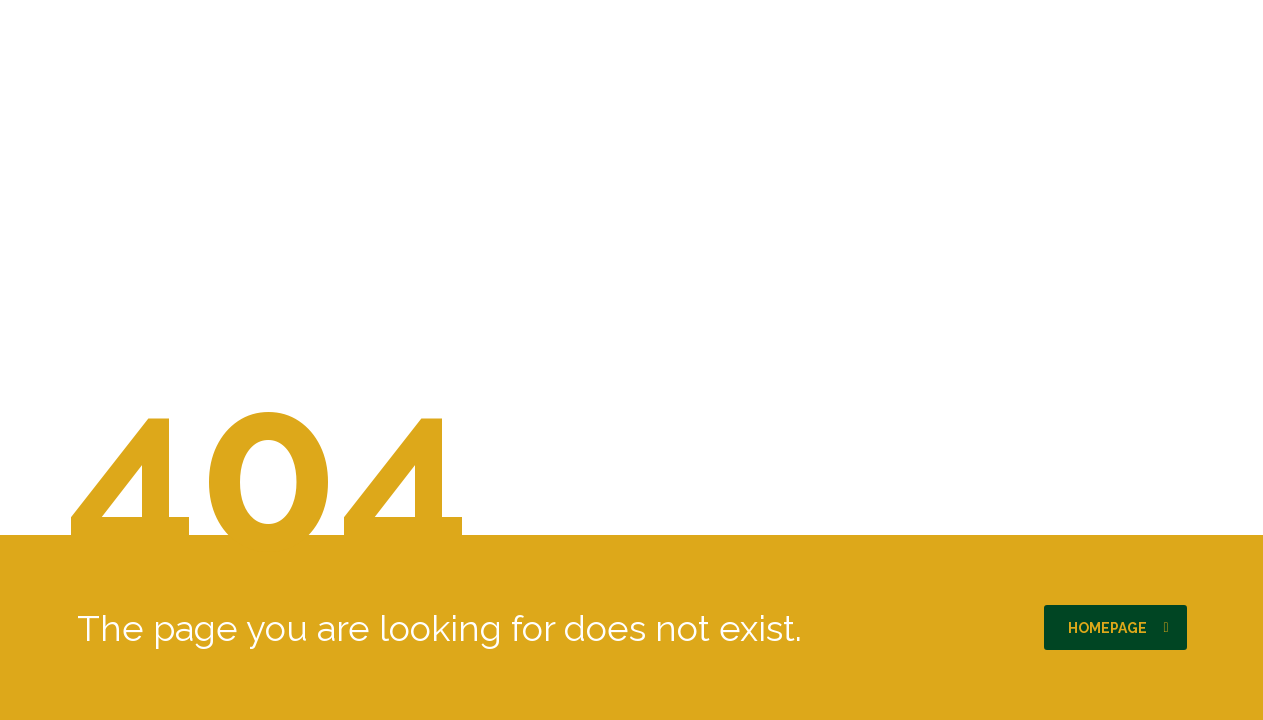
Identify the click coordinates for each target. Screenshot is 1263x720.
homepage (1118, 628)
